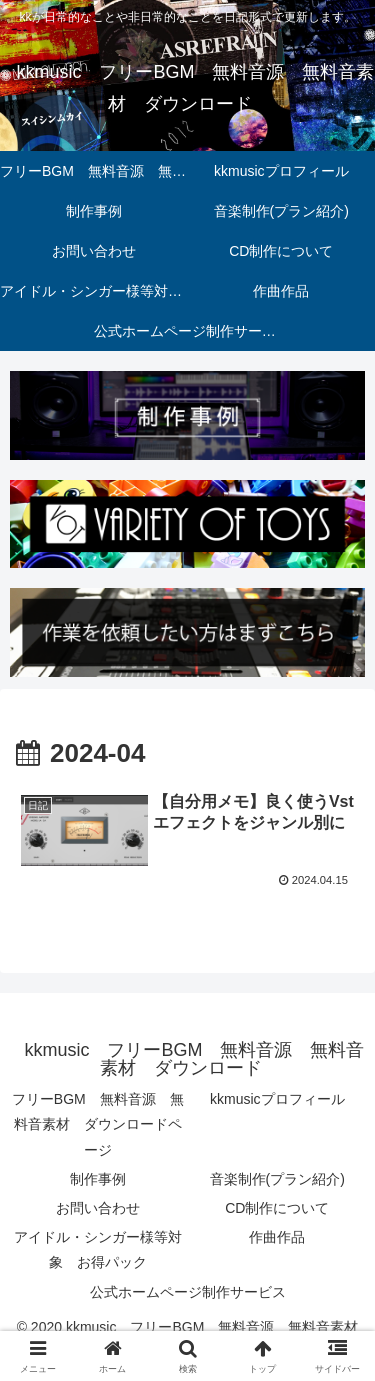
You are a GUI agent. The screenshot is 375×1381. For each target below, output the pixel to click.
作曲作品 (277, 1237)
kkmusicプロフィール (277, 1099)
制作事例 (98, 1179)
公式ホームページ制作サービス (188, 1292)
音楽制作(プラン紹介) (277, 1179)
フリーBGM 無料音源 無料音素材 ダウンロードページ (98, 1124)
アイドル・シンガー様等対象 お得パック (98, 1249)
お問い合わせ (98, 1208)
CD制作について (277, 1208)
